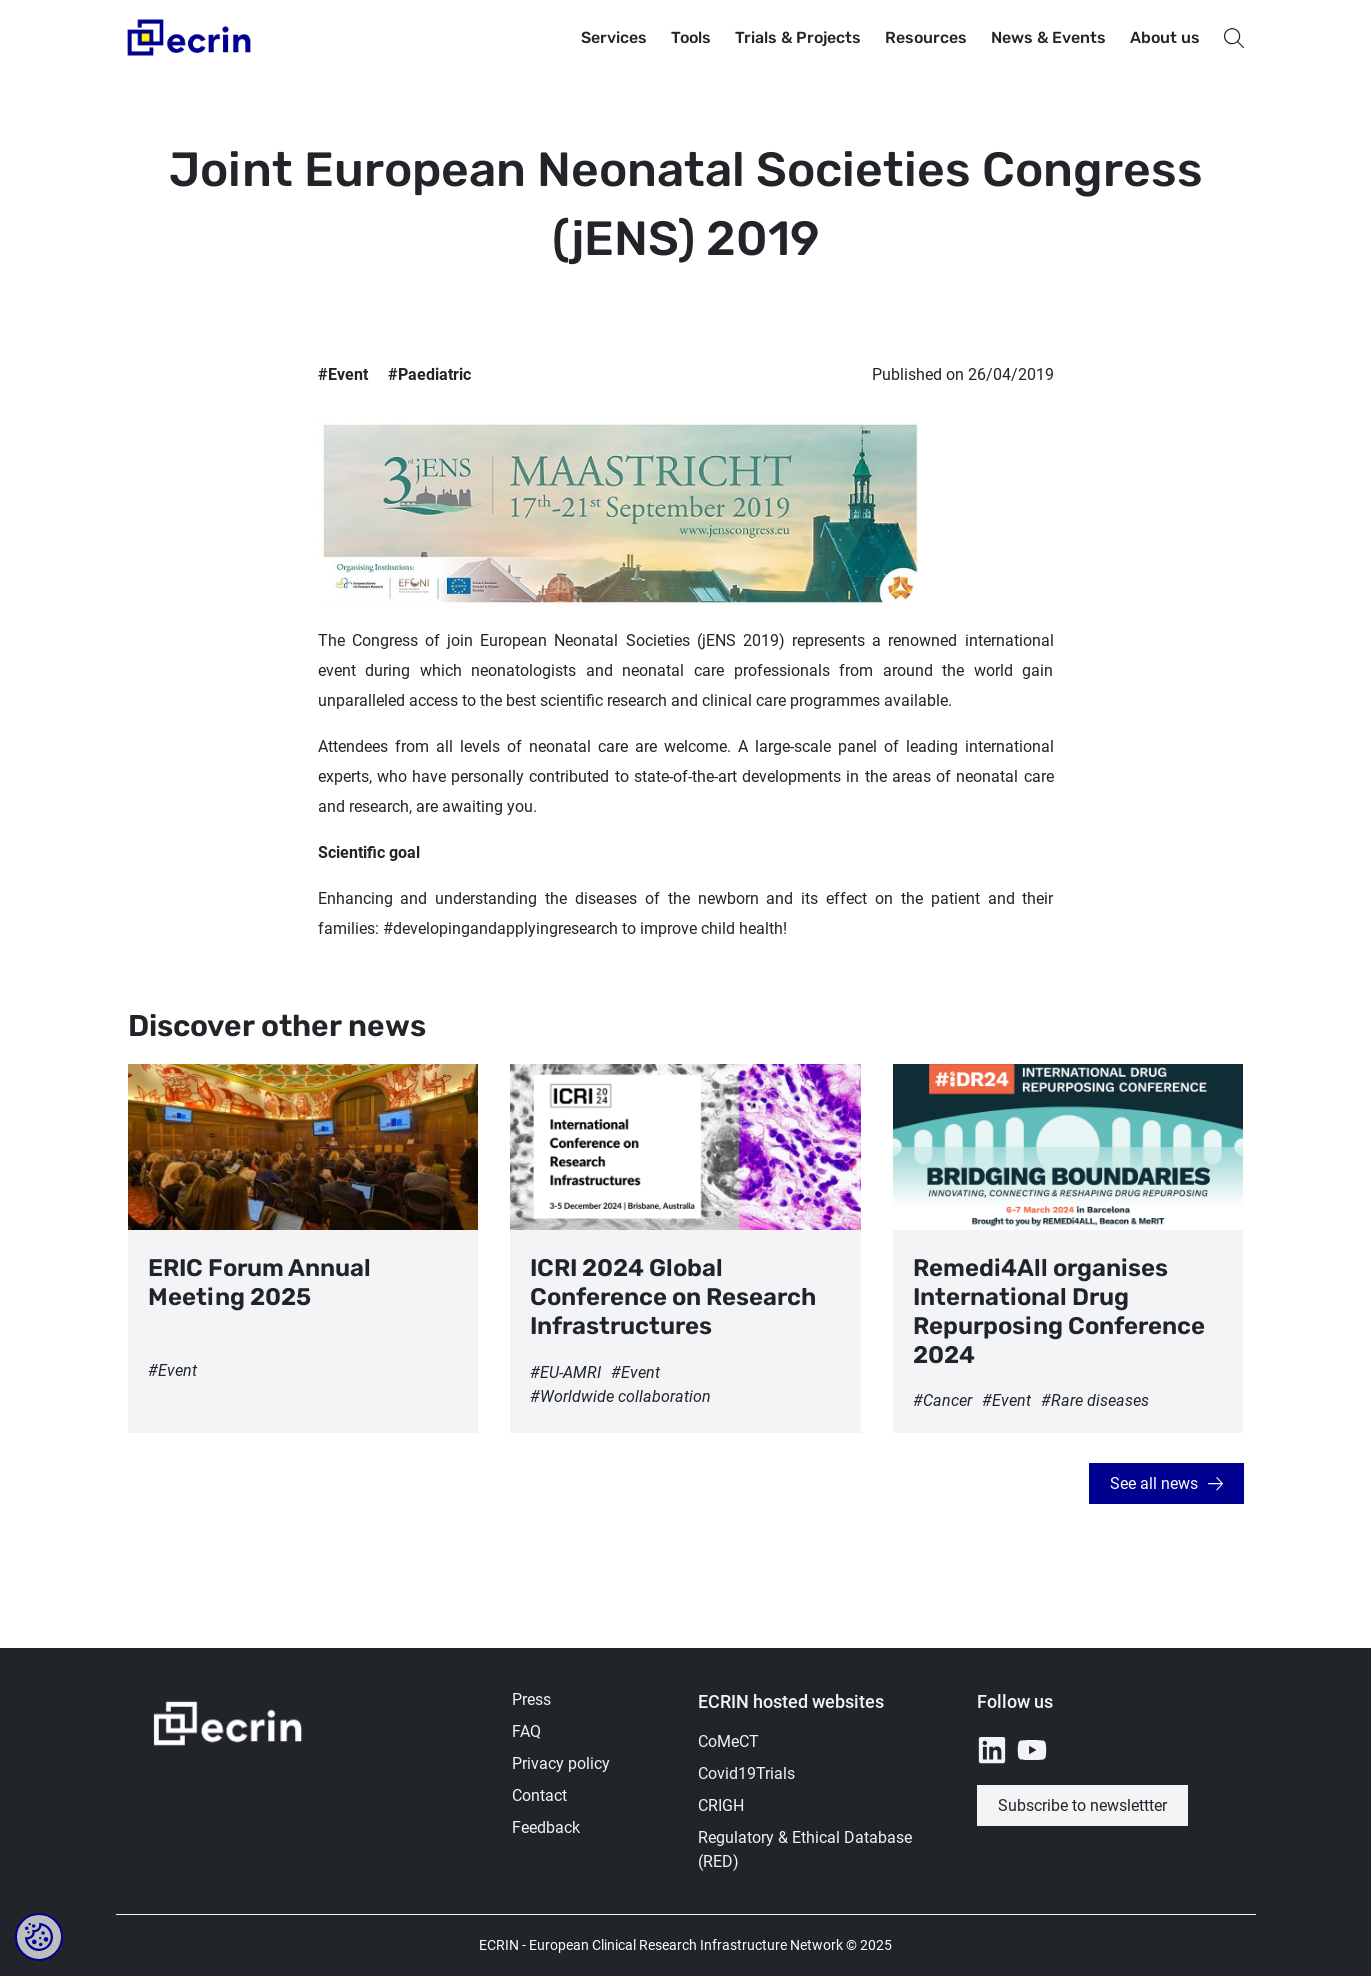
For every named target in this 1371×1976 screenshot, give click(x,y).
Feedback (546, 1827)
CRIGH (721, 1805)
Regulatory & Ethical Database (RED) (805, 1849)
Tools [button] (691, 37)
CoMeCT (728, 1741)
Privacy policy (561, 1763)
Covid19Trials (746, 1773)
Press (531, 1699)
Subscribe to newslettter (1082, 1805)
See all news (1154, 1483)
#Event (343, 374)
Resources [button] (926, 37)
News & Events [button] (1048, 37)
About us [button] (1165, 37)
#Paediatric (429, 374)
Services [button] (614, 37)
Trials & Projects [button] (798, 37)
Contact (539, 1795)
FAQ (526, 1731)
